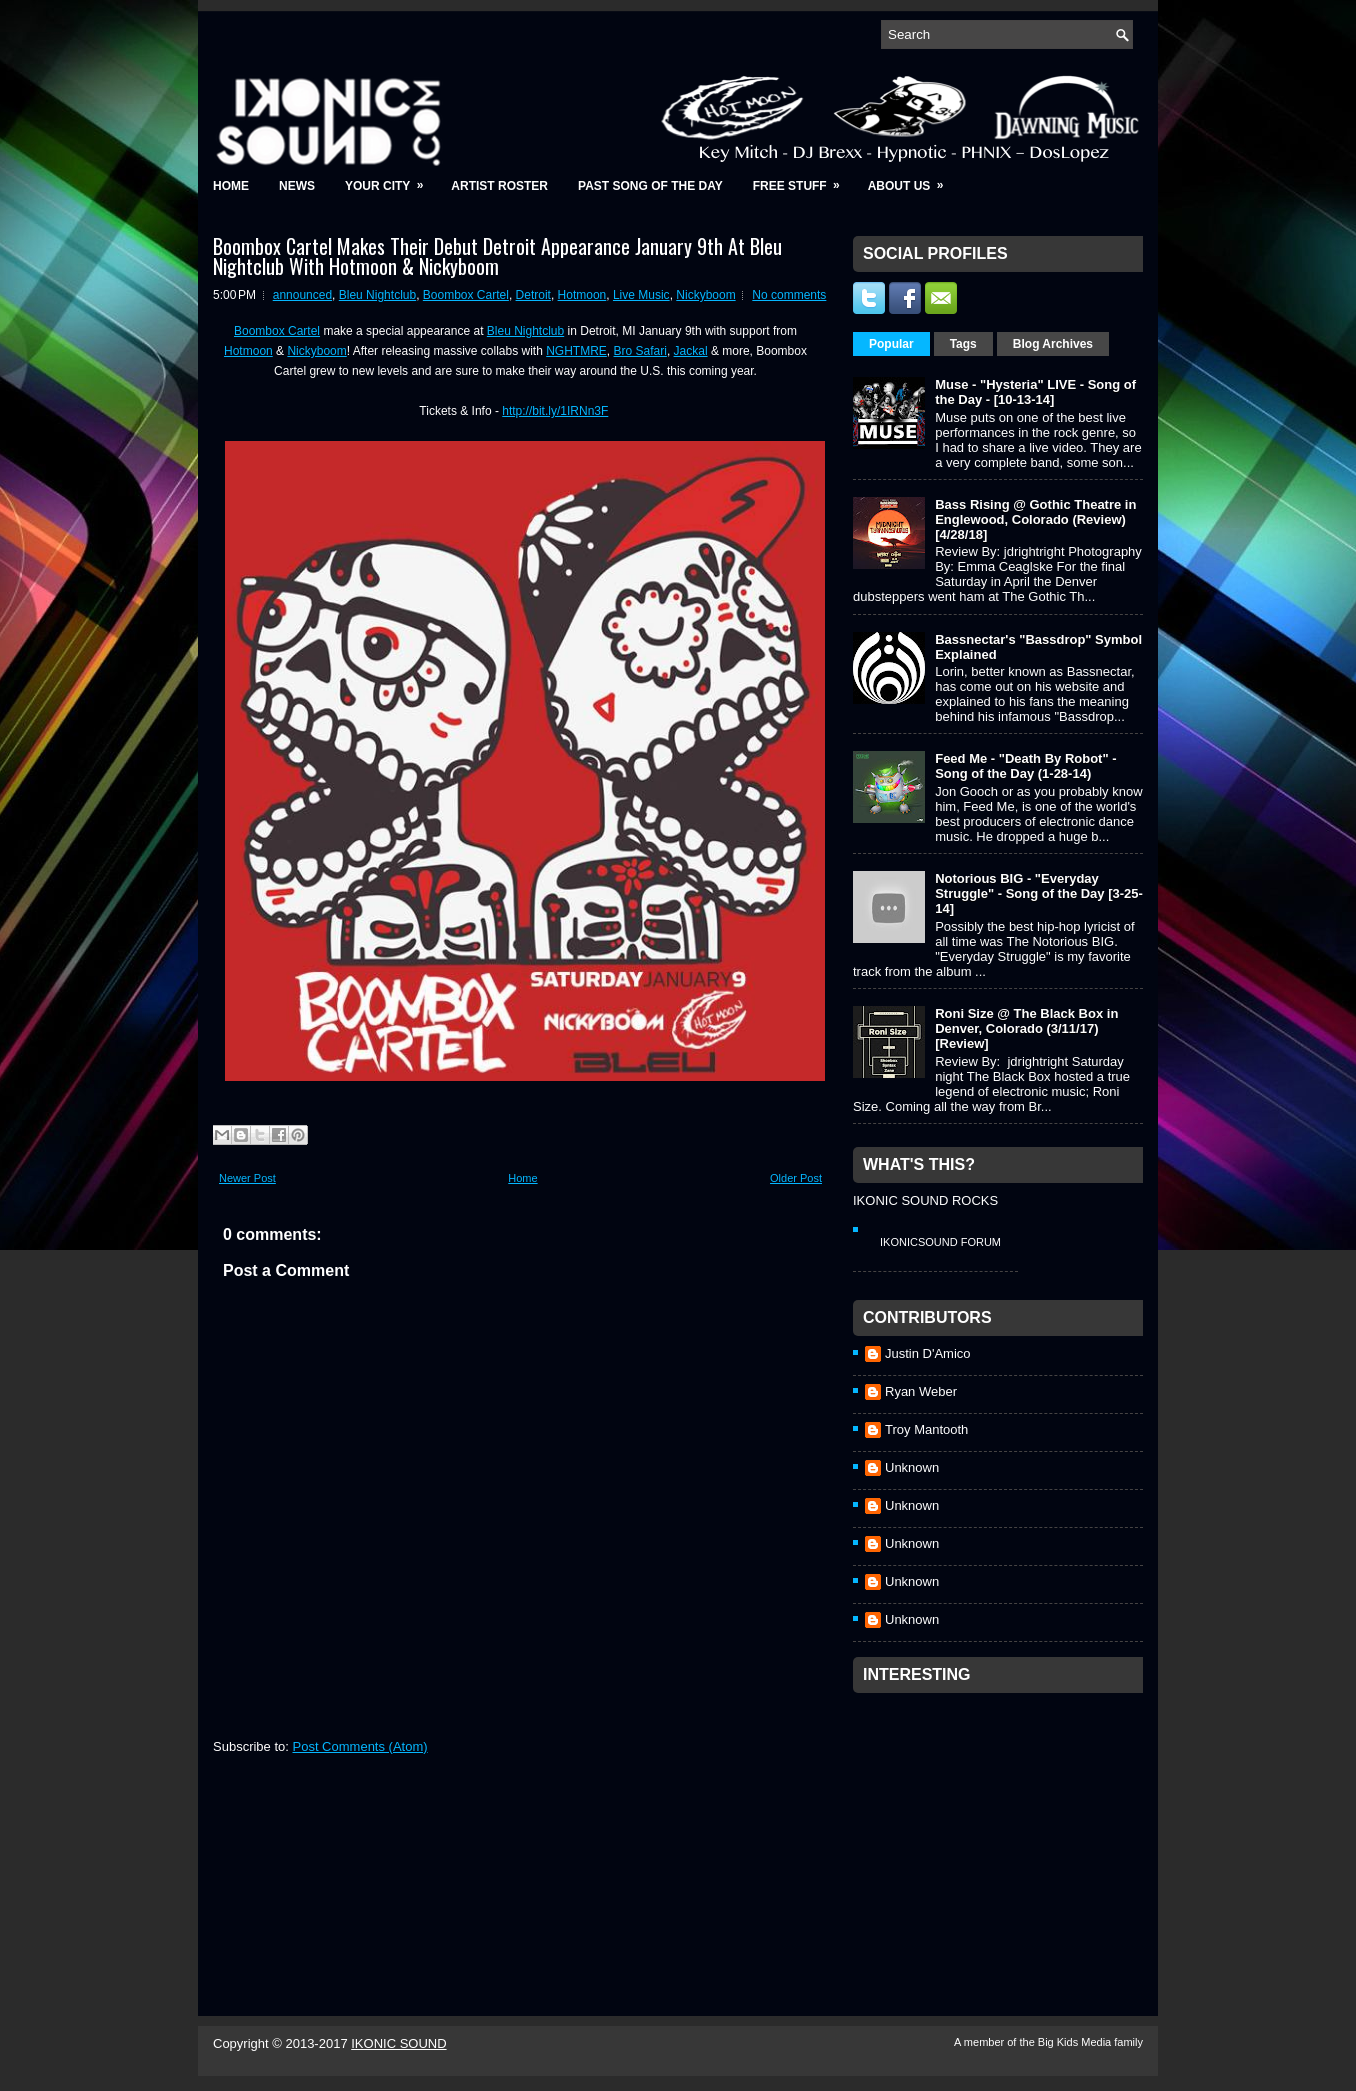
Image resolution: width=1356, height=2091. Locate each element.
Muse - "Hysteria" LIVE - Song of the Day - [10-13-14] (1035, 392)
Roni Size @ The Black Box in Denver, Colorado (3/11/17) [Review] (1026, 1028)
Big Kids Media (1076, 2042)
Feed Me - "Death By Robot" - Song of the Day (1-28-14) (1025, 766)
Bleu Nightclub (377, 295)
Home (231, 186)
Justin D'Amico (928, 1353)
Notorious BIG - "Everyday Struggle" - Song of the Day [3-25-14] (1039, 893)
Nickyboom (705, 295)
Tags (963, 344)
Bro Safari (640, 351)
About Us (912, 179)
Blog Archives (1053, 344)
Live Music (641, 295)
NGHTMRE (576, 351)
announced (302, 295)
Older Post (796, 1178)
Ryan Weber (921, 1391)
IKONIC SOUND (398, 2043)
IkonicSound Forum (940, 1242)
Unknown (912, 1467)
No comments (789, 295)
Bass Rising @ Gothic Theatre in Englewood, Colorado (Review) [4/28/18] (1035, 519)
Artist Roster (499, 186)
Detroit (533, 295)
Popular (891, 344)
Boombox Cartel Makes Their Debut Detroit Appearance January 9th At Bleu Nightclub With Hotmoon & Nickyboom (497, 256)
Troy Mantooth (926, 1429)
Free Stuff (803, 179)
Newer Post (247, 1178)
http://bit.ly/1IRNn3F (555, 411)
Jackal (691, 351)
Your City (390, 179)
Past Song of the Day (650, 186)
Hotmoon (582, 295)
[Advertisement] (1003, 1828)
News (297, 186)
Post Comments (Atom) (360, 1746)
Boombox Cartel (466, 295)
